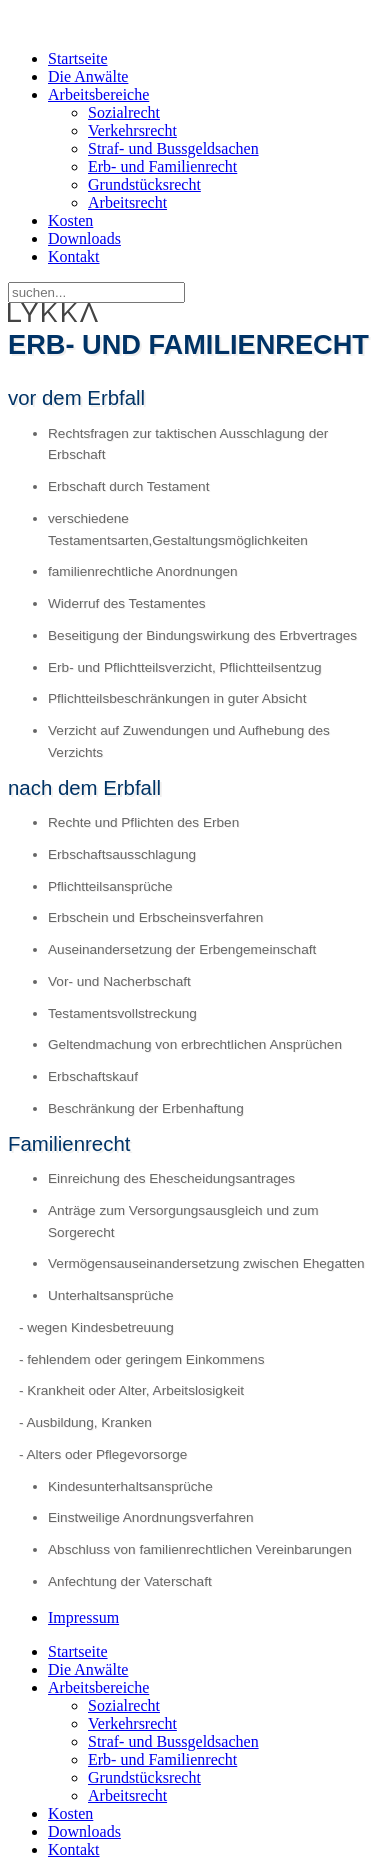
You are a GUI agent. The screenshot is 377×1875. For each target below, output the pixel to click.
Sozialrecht (124, 112)
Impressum (83, 1617)
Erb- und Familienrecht (162, 166)
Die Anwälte (88, 76)
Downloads (84, 238)
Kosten (70, 220)
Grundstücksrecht (144, 184)
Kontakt (74, 256)
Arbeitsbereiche (98, 94)
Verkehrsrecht (132, 130)
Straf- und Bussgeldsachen (173, 148)
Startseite (78, 58)
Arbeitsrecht (127, 202)
